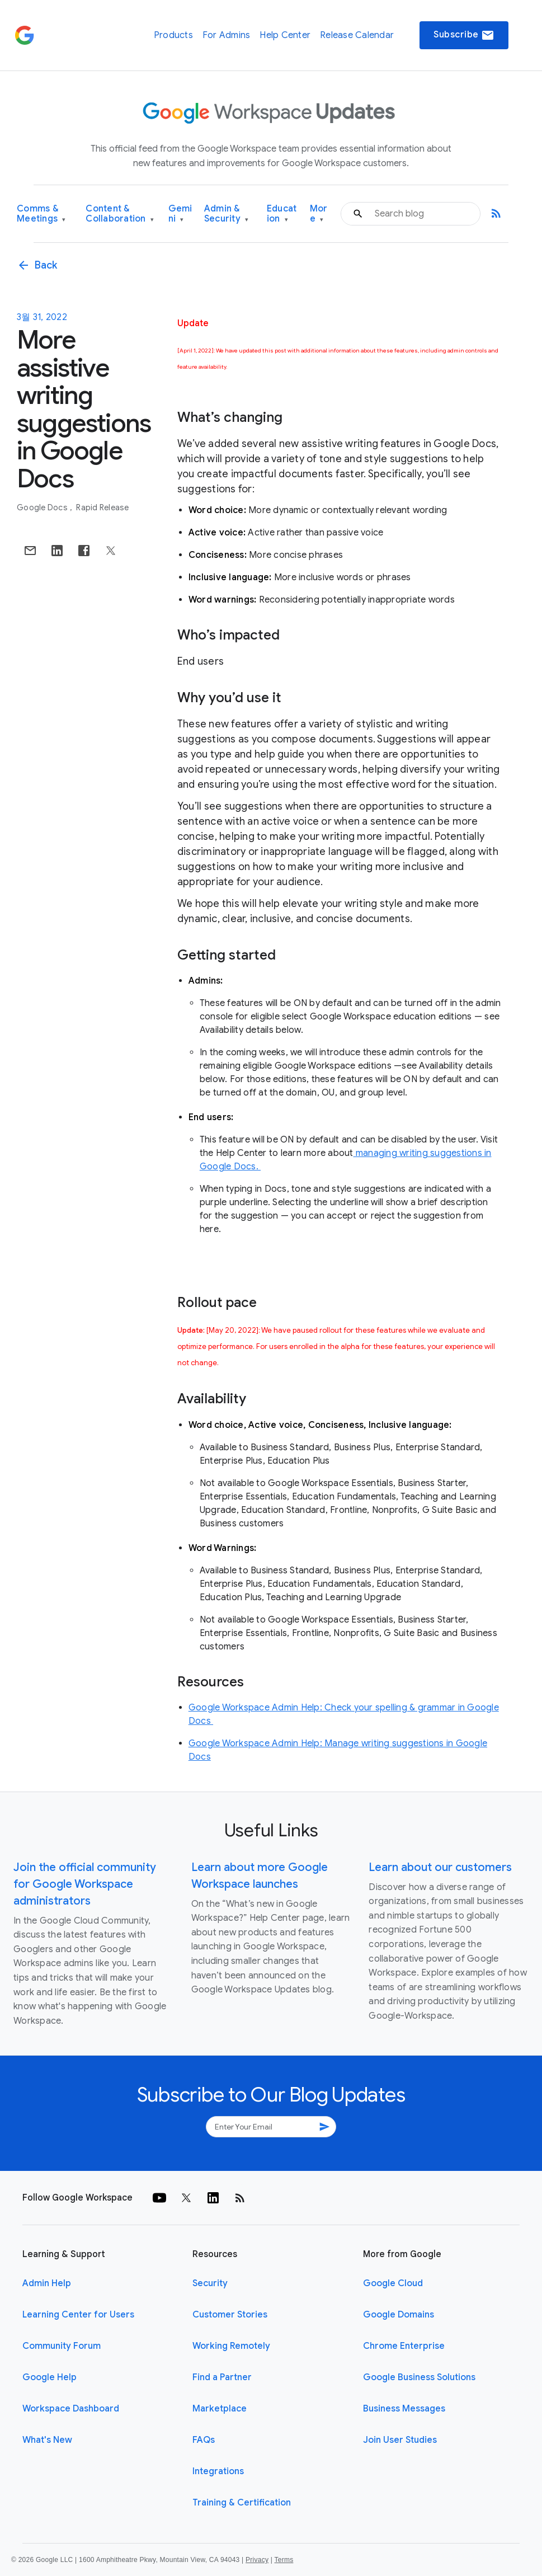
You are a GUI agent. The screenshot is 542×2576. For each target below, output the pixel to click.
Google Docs (43, 507)
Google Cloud (393, 2283)
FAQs (203, 2440)
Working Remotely (231, 2346)
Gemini (180, 214)
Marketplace (219, 2408)
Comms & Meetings (41, 214)
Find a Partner (222, 2377)
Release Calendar (357, 35)
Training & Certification (241, 2502)
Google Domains (398, 2314)
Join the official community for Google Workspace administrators (84, 1884)
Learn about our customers (440, 1867)
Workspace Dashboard (70, 2408)
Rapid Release (102, 507)
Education (282, 214)
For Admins (226, 35)
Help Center (285, 35)
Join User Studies (400, 2440)
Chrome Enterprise (404, 2346)
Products (173, 35)
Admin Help (46, 2283)
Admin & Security (226, 214)
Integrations (218, 2471)
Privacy (257, 2560)
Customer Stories (229, 2314)
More (319, 214)
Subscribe (463, 35)
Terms (283, 2560)
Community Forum (61, 2346)
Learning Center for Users (78, 2314)
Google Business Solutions (419, 2377)
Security (210, 2283)
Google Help (49, 2377)
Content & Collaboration (120, 214)
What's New (47, 2440)
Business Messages (404, 2408)
